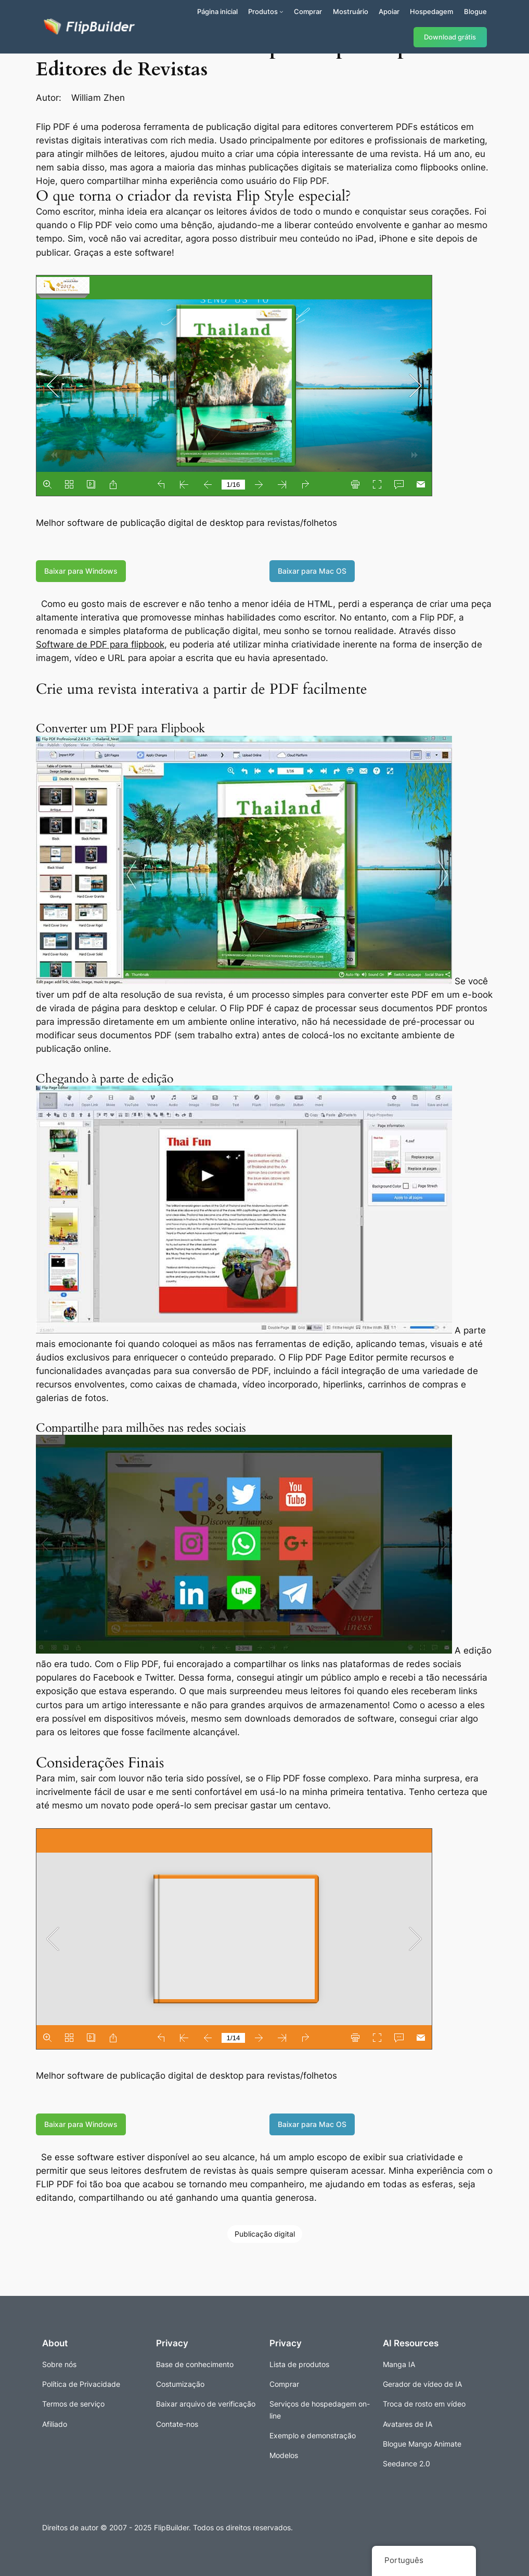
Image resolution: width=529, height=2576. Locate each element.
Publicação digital (265, 2233)
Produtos (263, 11)
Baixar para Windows (81, 570)
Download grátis (450, 37)
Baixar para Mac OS (312, 570)
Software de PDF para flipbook (100, 644)
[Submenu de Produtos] (281, 11)
